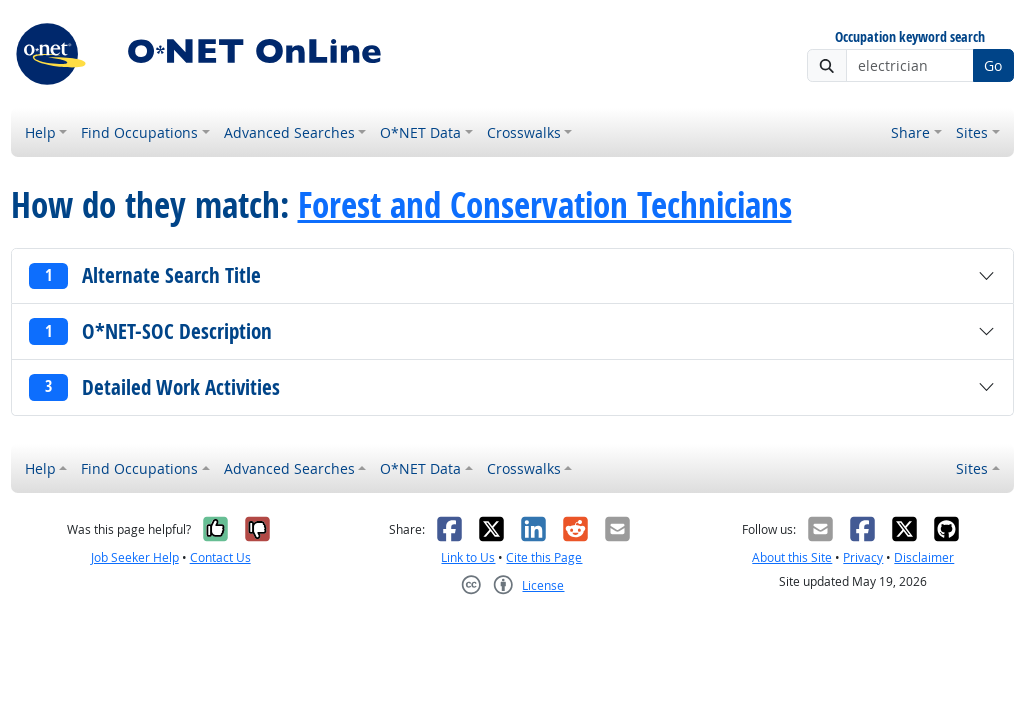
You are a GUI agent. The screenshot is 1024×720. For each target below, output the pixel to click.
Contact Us (220, 557)
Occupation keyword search (910, 37)
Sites (972, 132)
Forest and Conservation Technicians (545, 205)
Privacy (863, 557)
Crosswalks (524, 132)
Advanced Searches (289, 132)
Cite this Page (544, 557)
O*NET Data (420, 132)
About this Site (792, 557)
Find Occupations (139, 132)
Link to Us (468, 557)
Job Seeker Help (135, 557)
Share (910, 132)
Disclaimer (924, 557)
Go (993, 65)
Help (40, 132)
